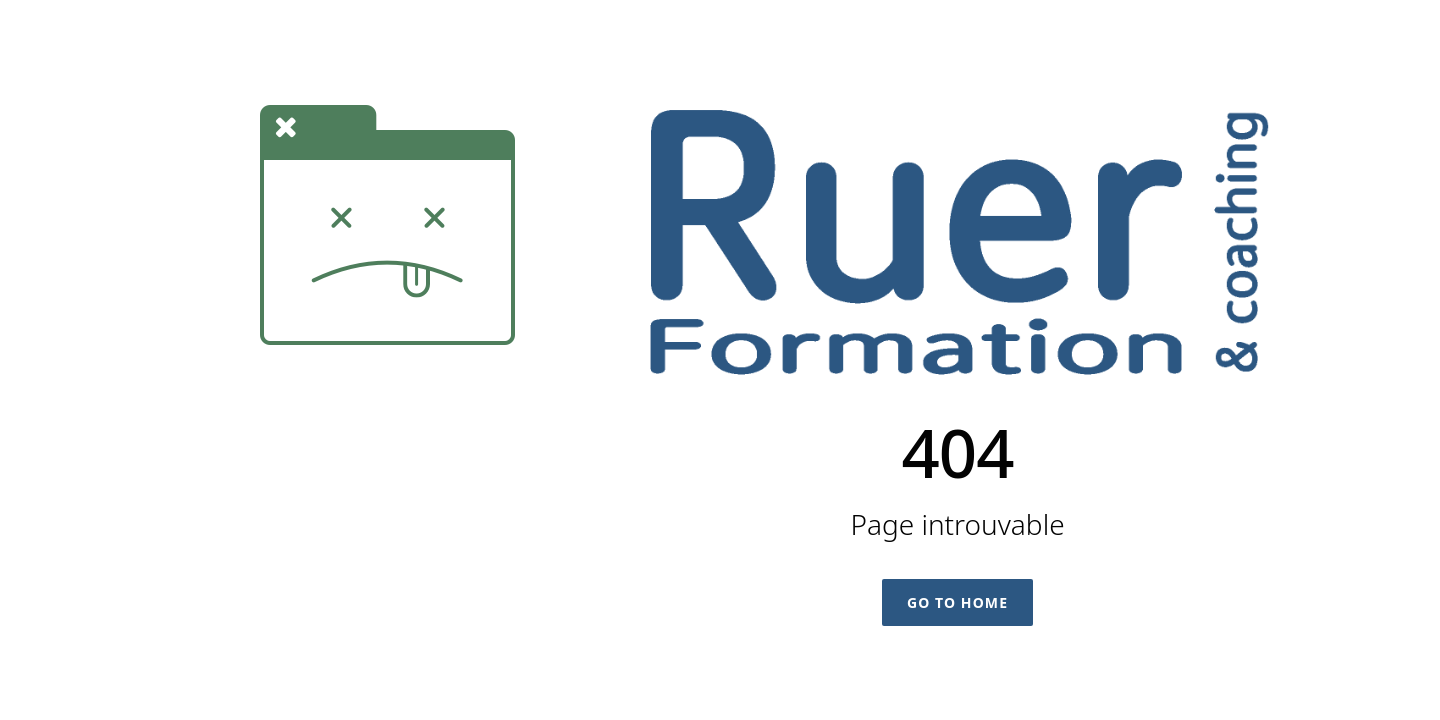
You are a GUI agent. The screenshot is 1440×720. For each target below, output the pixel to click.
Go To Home (957, 602)
